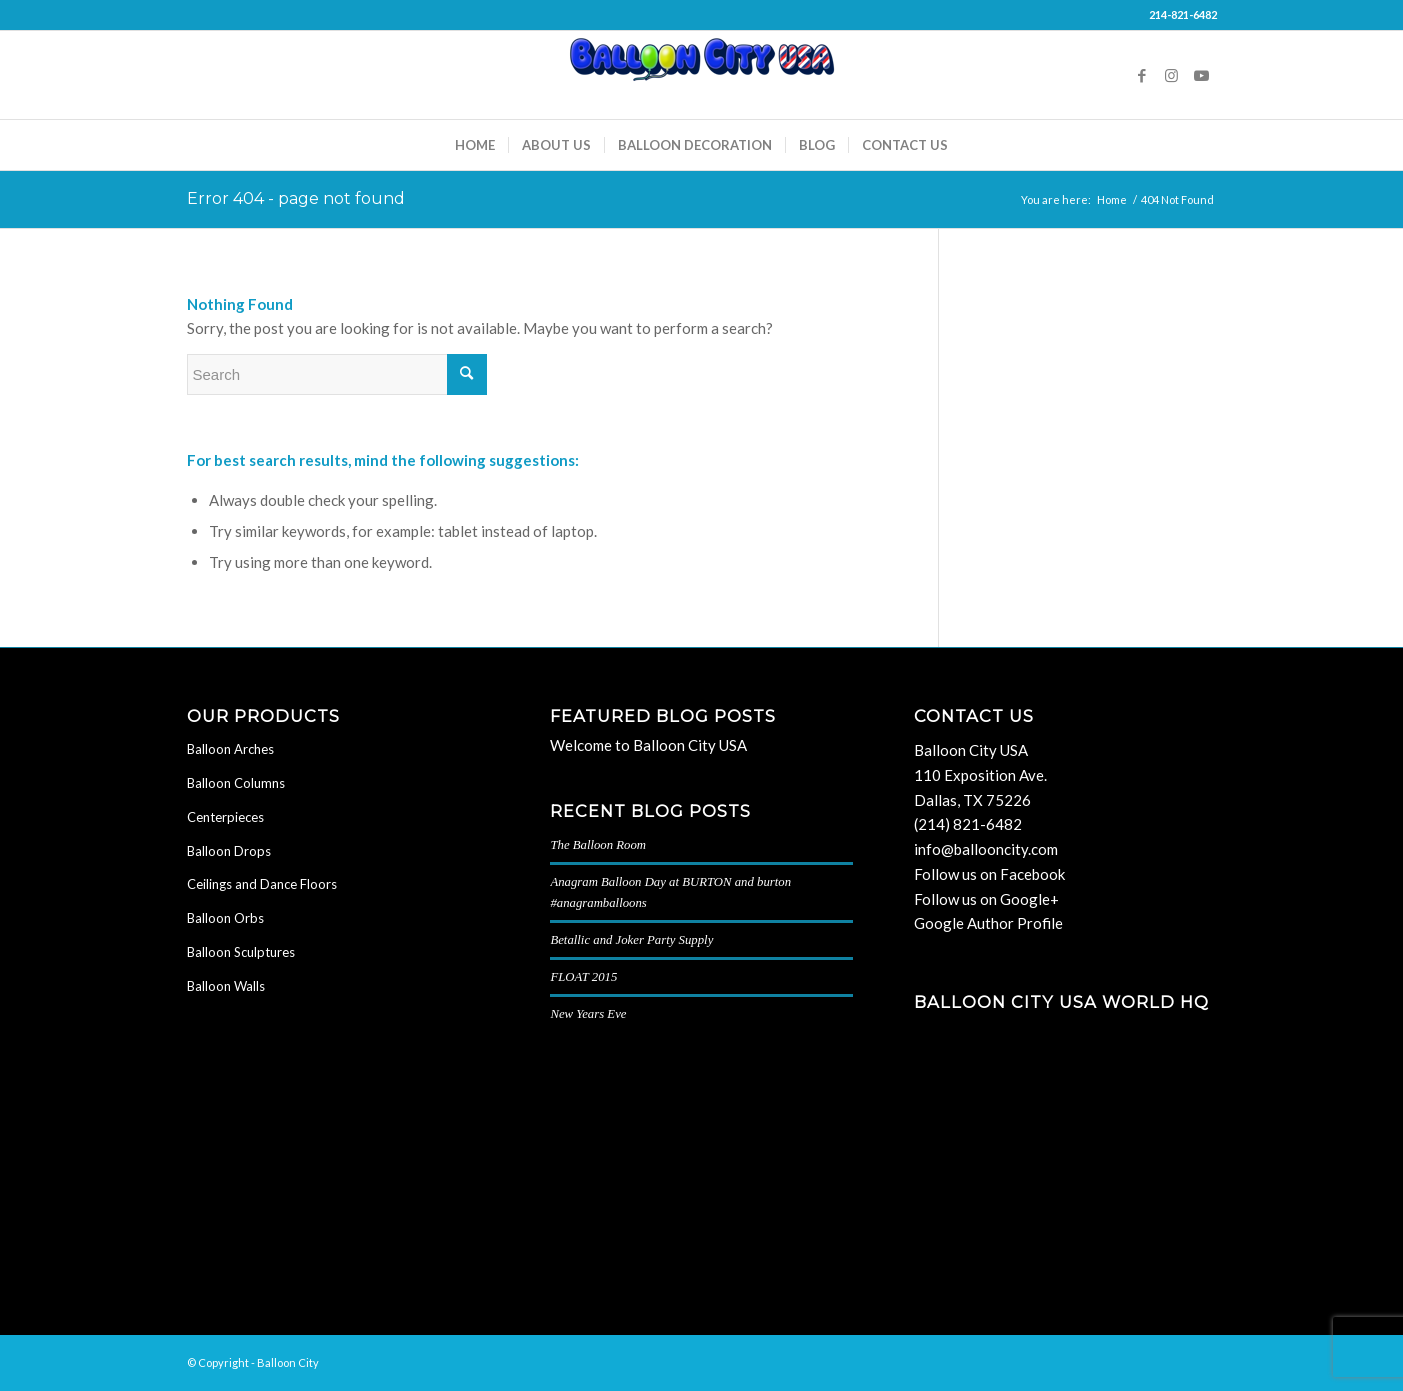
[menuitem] (475, 145)
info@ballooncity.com (986, 849)
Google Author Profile (988, 923)
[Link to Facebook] (1142, 75)
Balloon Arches (230, 749)
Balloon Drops (229, 851)
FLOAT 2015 (583, 977)
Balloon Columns (236, 783)
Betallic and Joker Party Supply (631, 940)
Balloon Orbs (225, 918)
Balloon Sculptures (241, 952)
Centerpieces (225, 817)
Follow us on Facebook (989, 874)
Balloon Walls (226, 986)
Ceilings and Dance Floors (262, 884)
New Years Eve (588, 1014)
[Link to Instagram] (1172, 75)
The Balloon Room (598, 845)
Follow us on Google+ (986, 899)
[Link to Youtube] (1202, 75)
